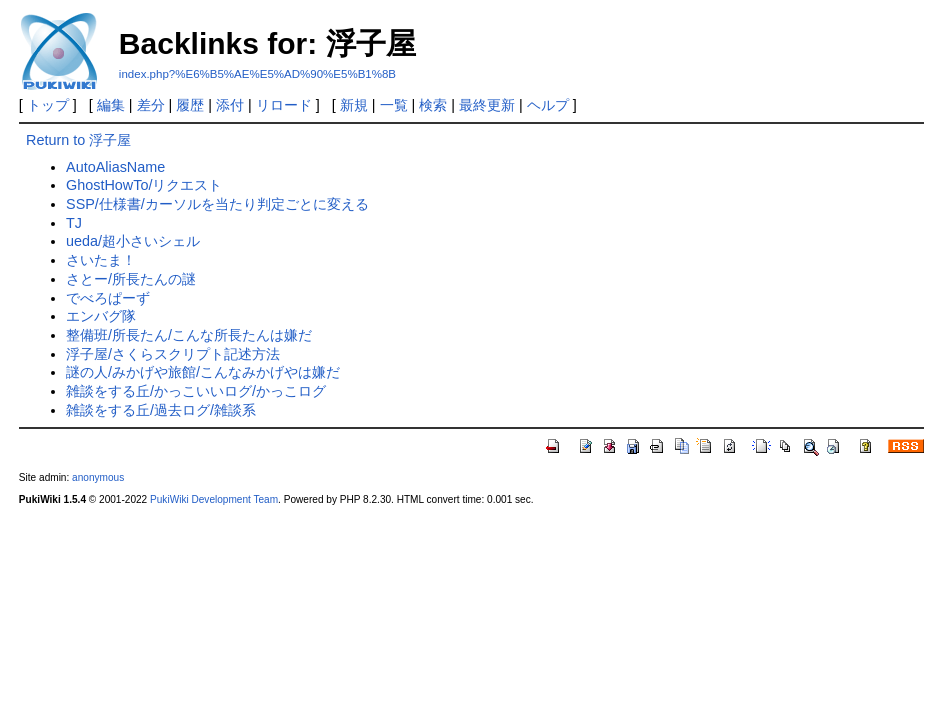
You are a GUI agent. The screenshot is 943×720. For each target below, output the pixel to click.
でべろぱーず (108, 298)
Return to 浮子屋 (78, 140)
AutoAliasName (115, 167)
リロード (284, 105)
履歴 (190, 105)
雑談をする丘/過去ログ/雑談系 (161, 410)
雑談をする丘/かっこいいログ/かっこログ (196, 391)
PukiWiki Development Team (214, 499)
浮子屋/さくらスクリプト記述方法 (173, 354)
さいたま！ (101, 260)
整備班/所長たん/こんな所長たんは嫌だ (189, 335)
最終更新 (487, 105)
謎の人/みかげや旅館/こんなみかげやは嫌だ (203, 372)
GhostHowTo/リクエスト (144, 185)
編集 (111, 105)
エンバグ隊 (101, 316)
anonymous (98, 477)
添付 (230, 105)
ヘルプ (548, 105)
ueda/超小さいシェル (133, 241)
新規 (354, 105)
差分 (151, 105)
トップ (48, 105)
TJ (74, 223)
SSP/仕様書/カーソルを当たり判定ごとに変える (217, 204)
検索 (433, 105)
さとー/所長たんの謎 (131, 279)
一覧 (394, 105)
